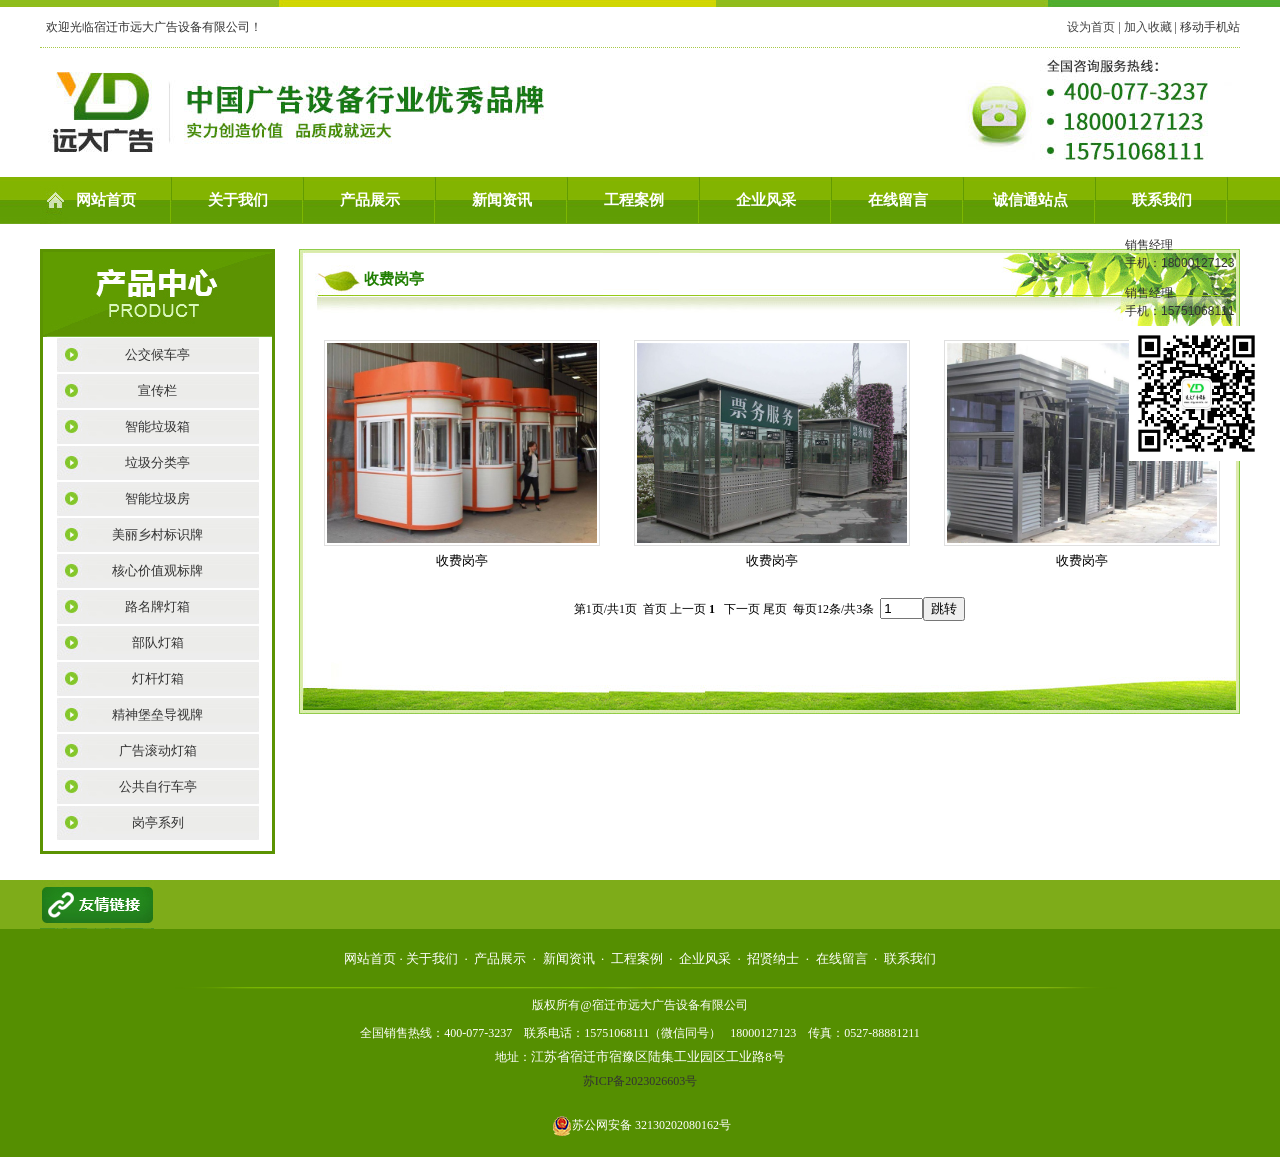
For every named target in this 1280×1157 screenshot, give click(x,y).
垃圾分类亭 (157, 462)
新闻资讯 (502, 200)
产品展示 (370, 200)
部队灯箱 (158, 642)
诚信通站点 (1030, 200)
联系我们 (1162, 200)
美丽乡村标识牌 (157, 534)
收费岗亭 (462, 560)
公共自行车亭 (158, 786)
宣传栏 (157, 390)
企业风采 (766, 200)
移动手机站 (1210, 27)
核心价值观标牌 (157, 570)
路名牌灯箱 (157, 606)
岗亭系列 (158, 822)
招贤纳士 (773, 958)
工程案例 (634, 200)
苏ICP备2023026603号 (640, 1081)
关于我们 (238, 200)
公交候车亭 (157, 354)
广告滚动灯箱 (158, 750)
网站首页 (106, 200)
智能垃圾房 (157, 498)
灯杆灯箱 (158, 678)
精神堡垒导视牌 (157, 714)
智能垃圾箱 (157, 426)
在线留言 (898, 200)
